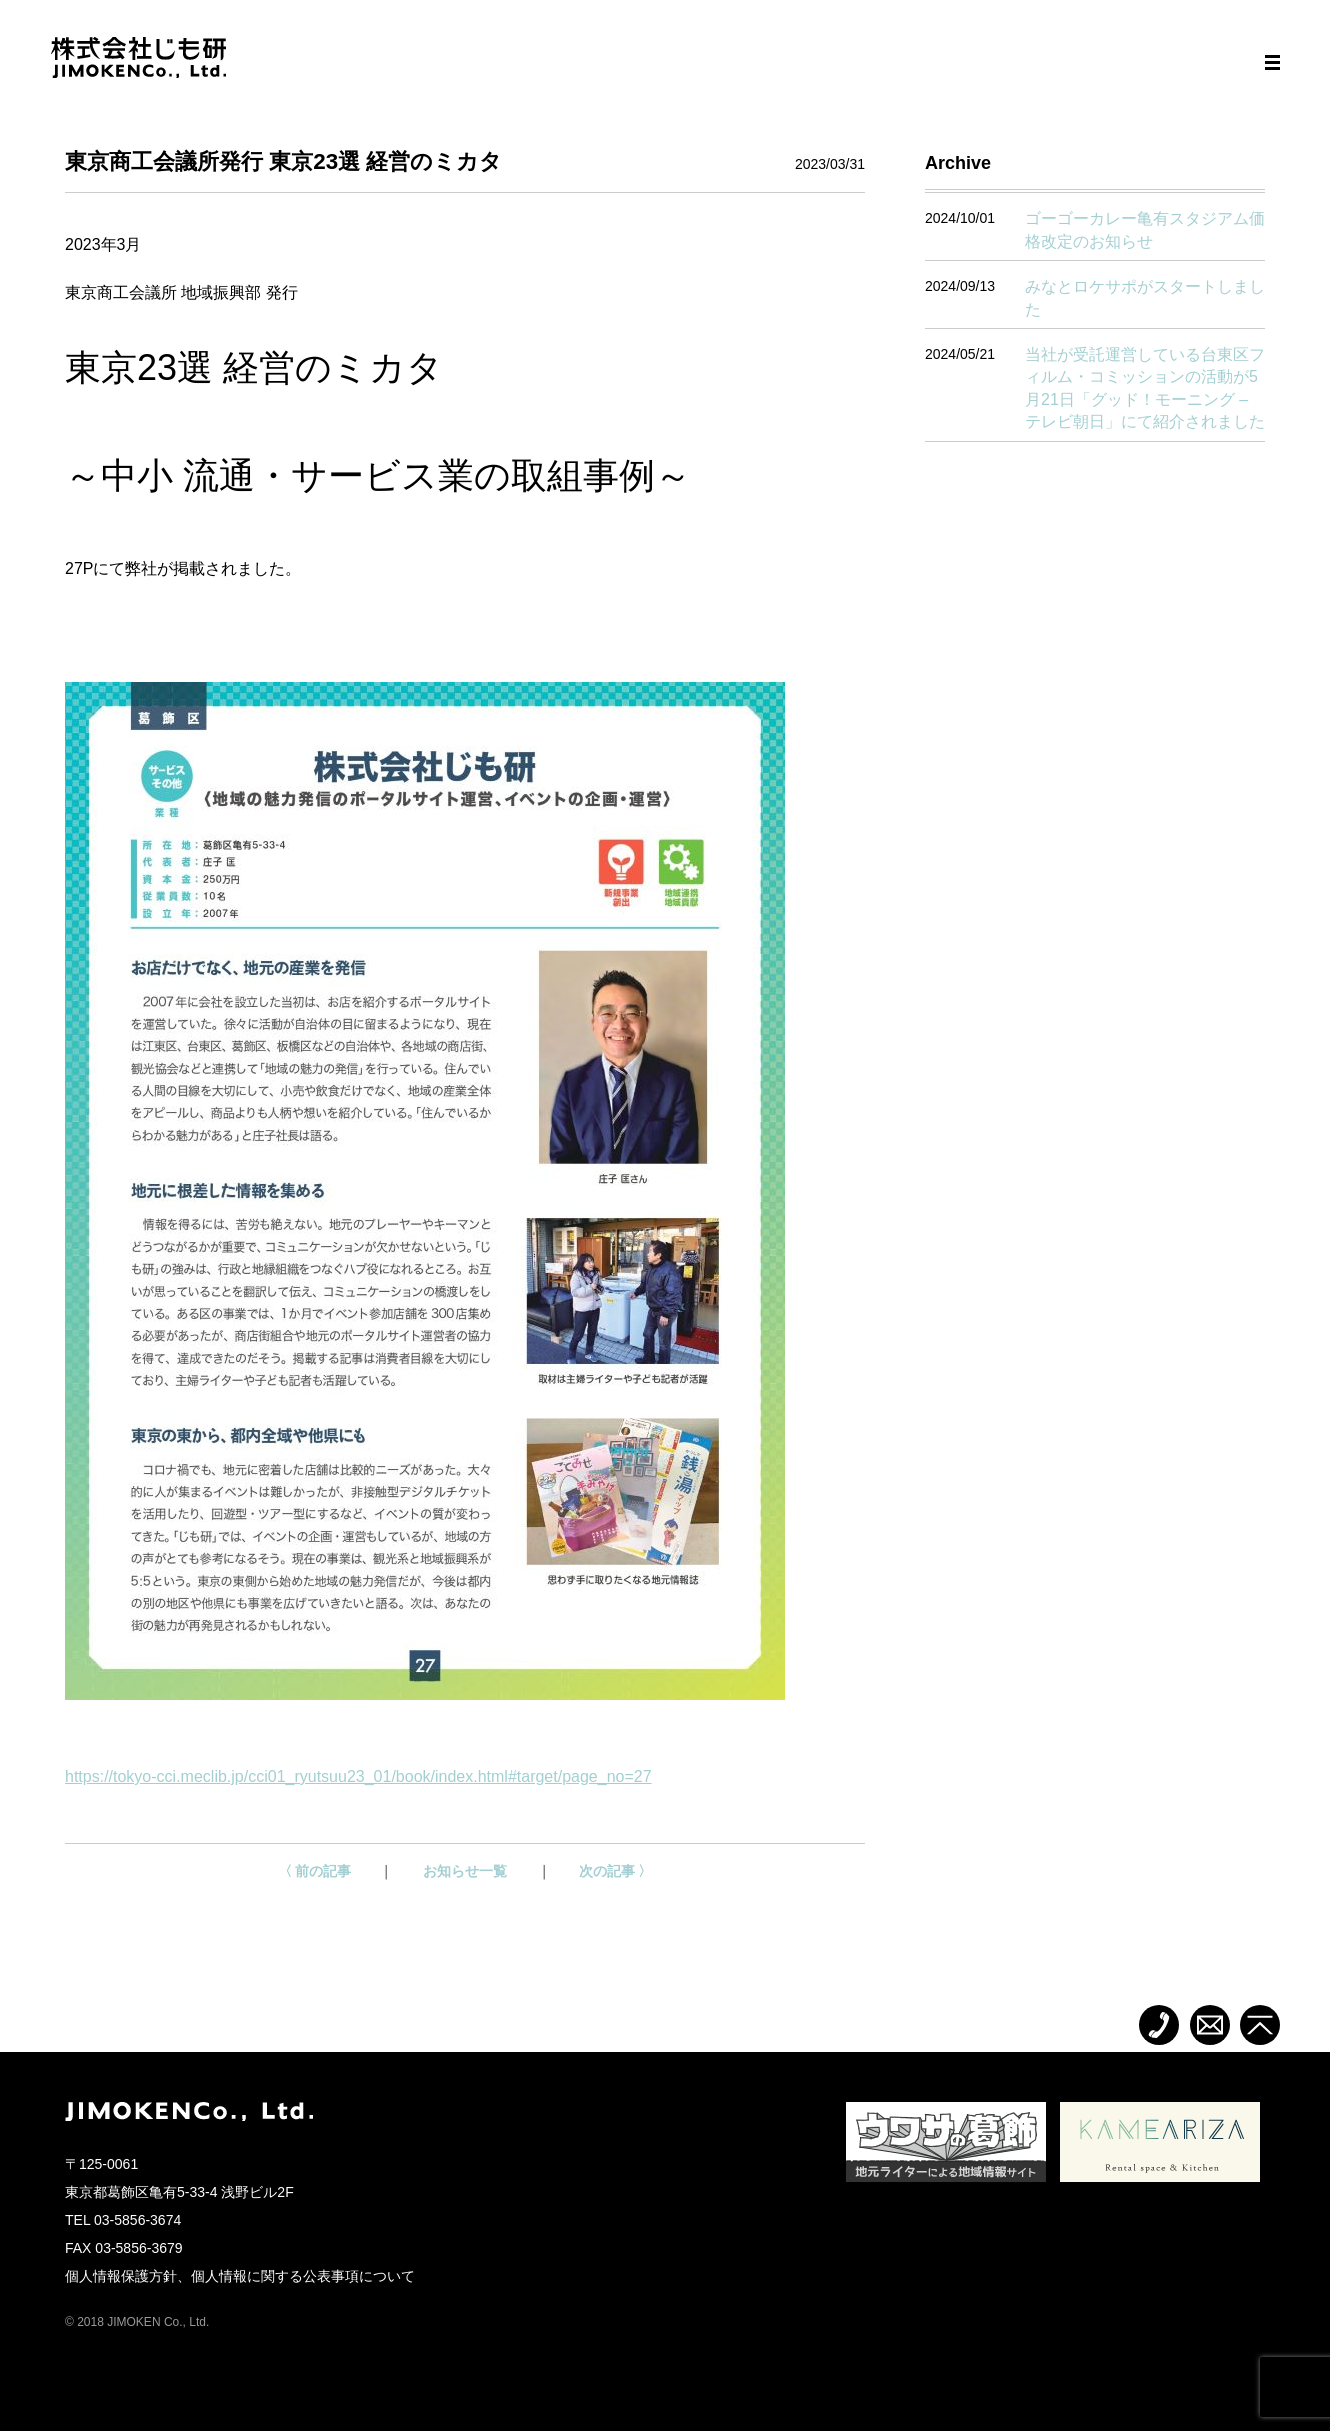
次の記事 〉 (616, 1871)
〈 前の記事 (315, 1871)
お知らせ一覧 (465, 1871)
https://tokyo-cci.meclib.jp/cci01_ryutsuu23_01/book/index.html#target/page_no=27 (358, 1776)
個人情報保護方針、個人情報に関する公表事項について (240, 2276)
